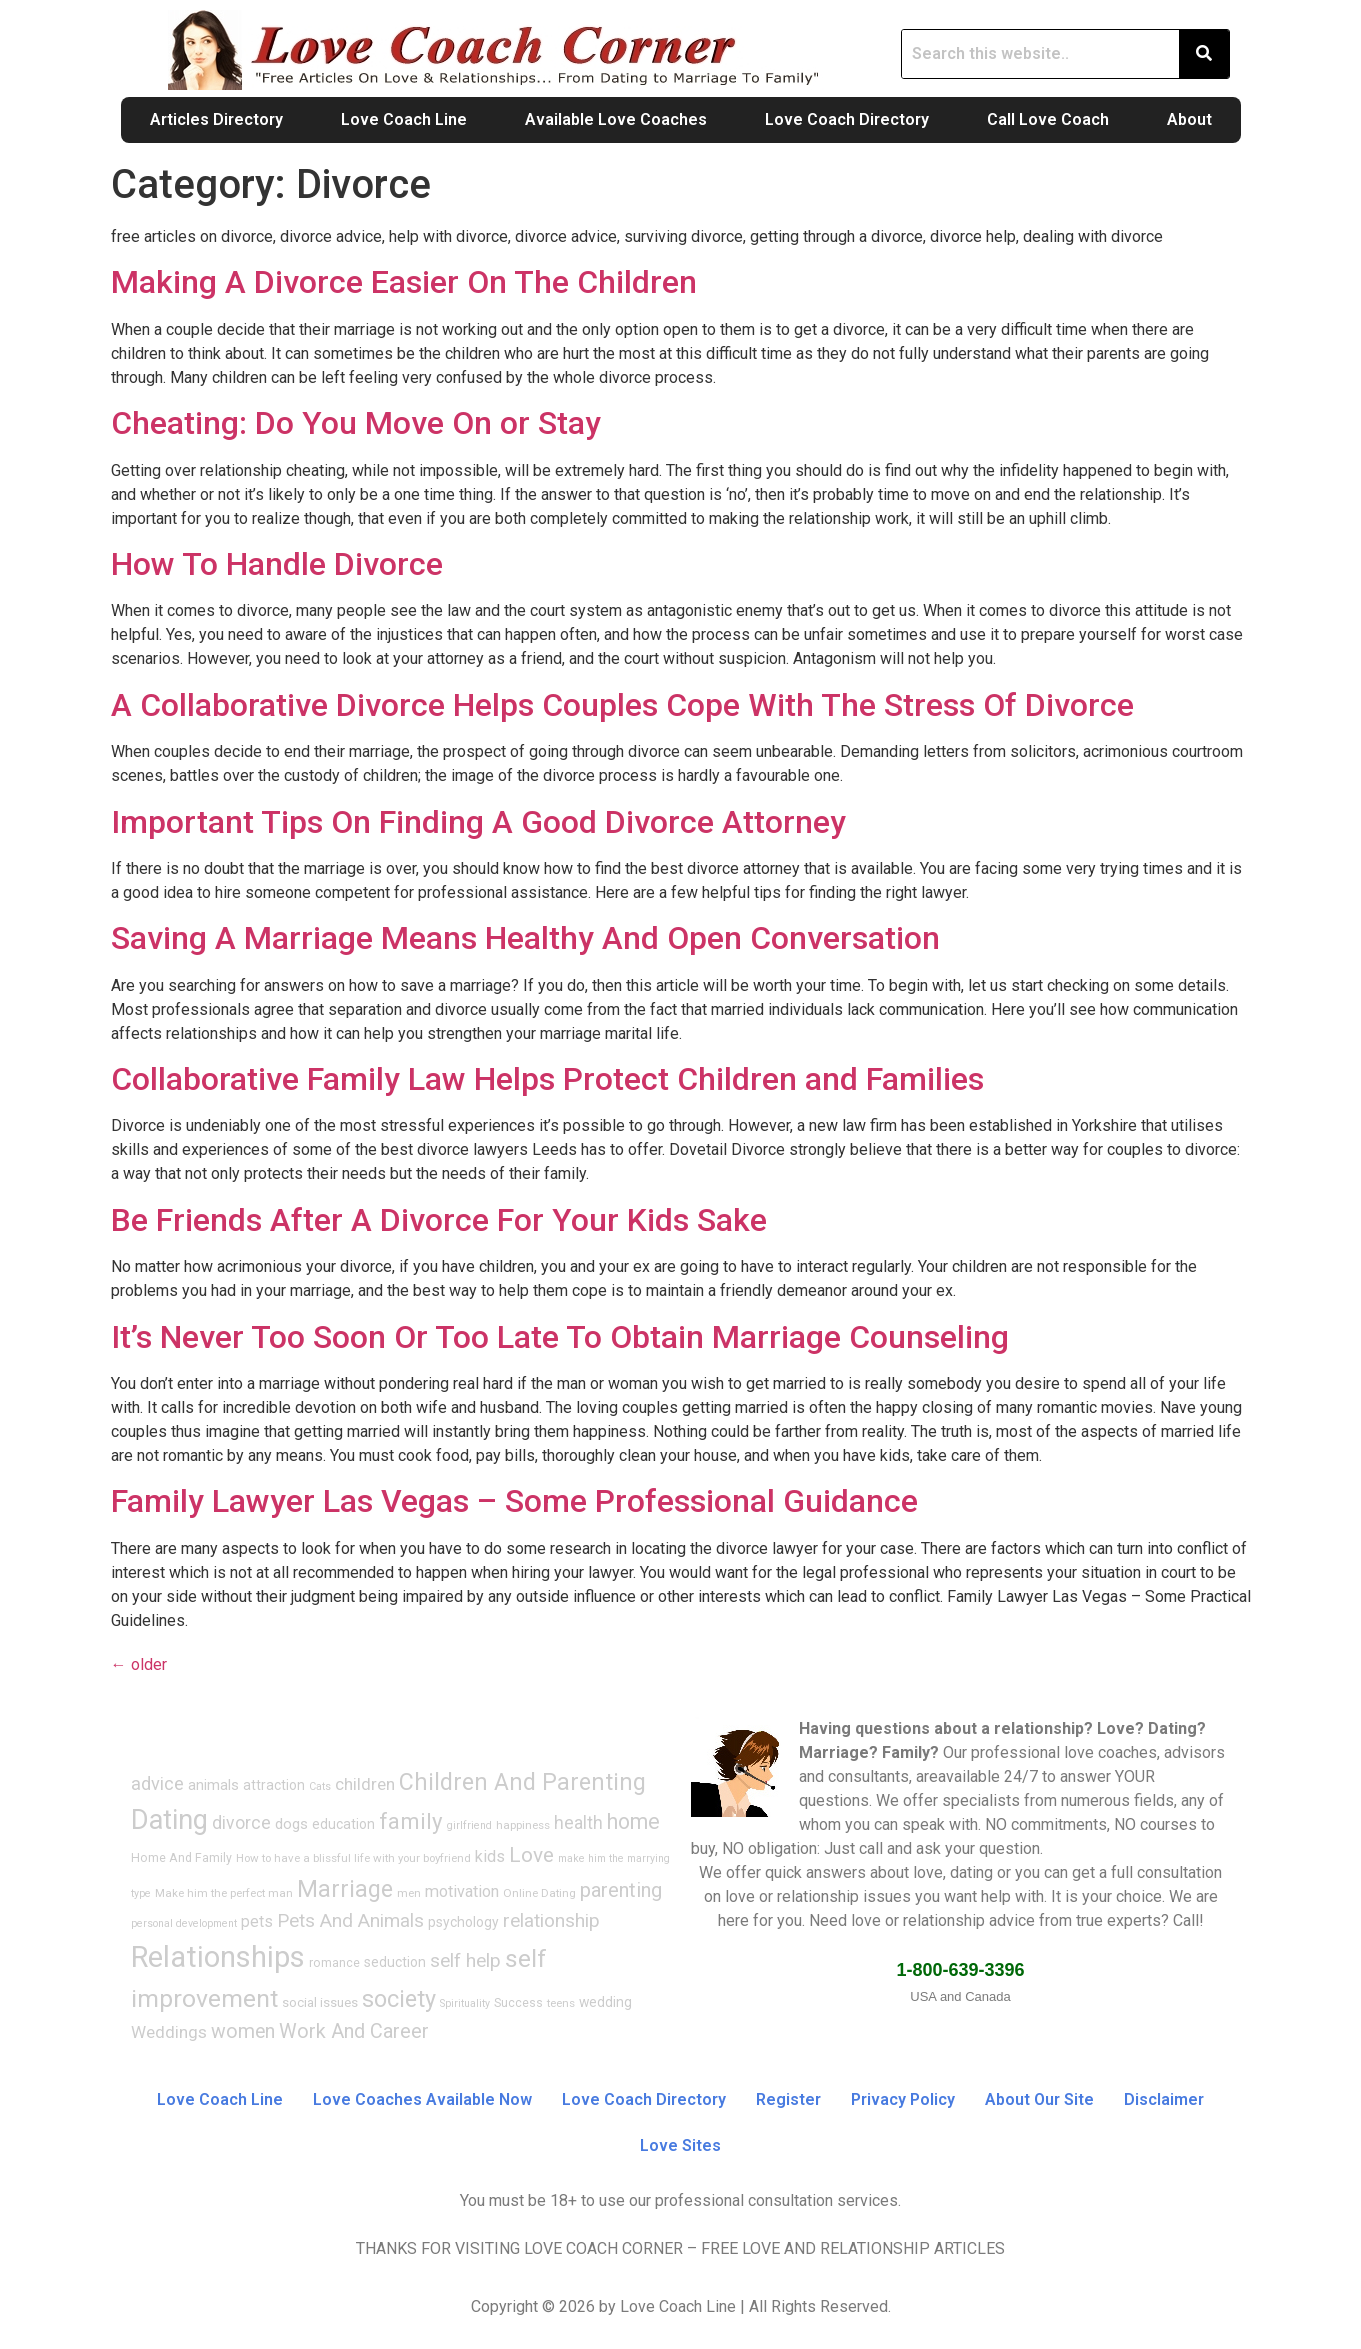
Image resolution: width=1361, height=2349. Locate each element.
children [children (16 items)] (365, 1784)
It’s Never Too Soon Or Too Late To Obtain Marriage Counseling (560, 1337)
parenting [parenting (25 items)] (621, 1890)
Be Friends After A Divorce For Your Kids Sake (439, 1220)
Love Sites (680, 2145)
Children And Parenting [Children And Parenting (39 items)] (522, 1782)
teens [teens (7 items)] (561, 2003)
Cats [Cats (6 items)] (320, 1786)
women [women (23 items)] (243, 2031)
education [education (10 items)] (343, 1824)
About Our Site (1039, 2099)
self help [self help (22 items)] (465, 1960)
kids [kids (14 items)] (490, 1856)
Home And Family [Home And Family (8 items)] (181, 1858)
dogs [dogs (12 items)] (291, 1824)
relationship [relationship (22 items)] (551, 1920)
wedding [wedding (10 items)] (605, 2002)
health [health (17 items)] (578, 1823)
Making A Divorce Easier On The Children (404, 282)
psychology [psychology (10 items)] (463, 1922)
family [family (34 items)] (411, 1821)
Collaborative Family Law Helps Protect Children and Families (547, 1079)
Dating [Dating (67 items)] (169, 1820)
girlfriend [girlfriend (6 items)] (469, 1825)
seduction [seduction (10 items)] (395, 1962)
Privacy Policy (903, 2099)
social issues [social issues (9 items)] (320, 2002)
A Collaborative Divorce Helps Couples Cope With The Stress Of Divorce (622, 705)
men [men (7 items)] (409, 1893)
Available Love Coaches (616, 119)
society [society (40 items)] (399, 1999)
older (139, 1664)
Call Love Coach (1048, 119)
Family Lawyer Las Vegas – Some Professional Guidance (514, 1501)
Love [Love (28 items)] (531, 1855)
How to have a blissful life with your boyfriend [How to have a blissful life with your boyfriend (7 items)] (353, 1858)
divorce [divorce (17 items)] (241, 1823)
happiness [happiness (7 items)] (523, 1825)
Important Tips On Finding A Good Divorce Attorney (478, 822)
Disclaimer (1164, 2099)
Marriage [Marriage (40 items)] (345, 1889)
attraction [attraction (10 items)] (274, 1785)
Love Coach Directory (847, 119)
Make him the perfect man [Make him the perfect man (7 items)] (224, 1893)
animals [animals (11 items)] (213, 1785)
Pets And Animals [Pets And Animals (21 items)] (350, 1920)
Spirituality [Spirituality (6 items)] (465, 2003)
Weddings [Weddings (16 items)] (169, 2032)
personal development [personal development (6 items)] (184, 1923)
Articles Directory (216, 119)
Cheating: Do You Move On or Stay (356, 423)
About (1189, 119)
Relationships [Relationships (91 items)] (218, 1957)
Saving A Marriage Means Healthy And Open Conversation (525, 938)
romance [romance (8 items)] (334, 1963)
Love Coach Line (404, 119)
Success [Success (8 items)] (518, 2003)
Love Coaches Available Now (422, 2099)
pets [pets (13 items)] (257, 1921)
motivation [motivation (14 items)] (462, 1891)
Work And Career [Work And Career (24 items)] (354, 2031)
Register (788, 2099)
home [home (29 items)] (633, 1821)
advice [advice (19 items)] (157, 1783)
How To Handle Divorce (277, 564)
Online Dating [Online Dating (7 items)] (539, 1893)
